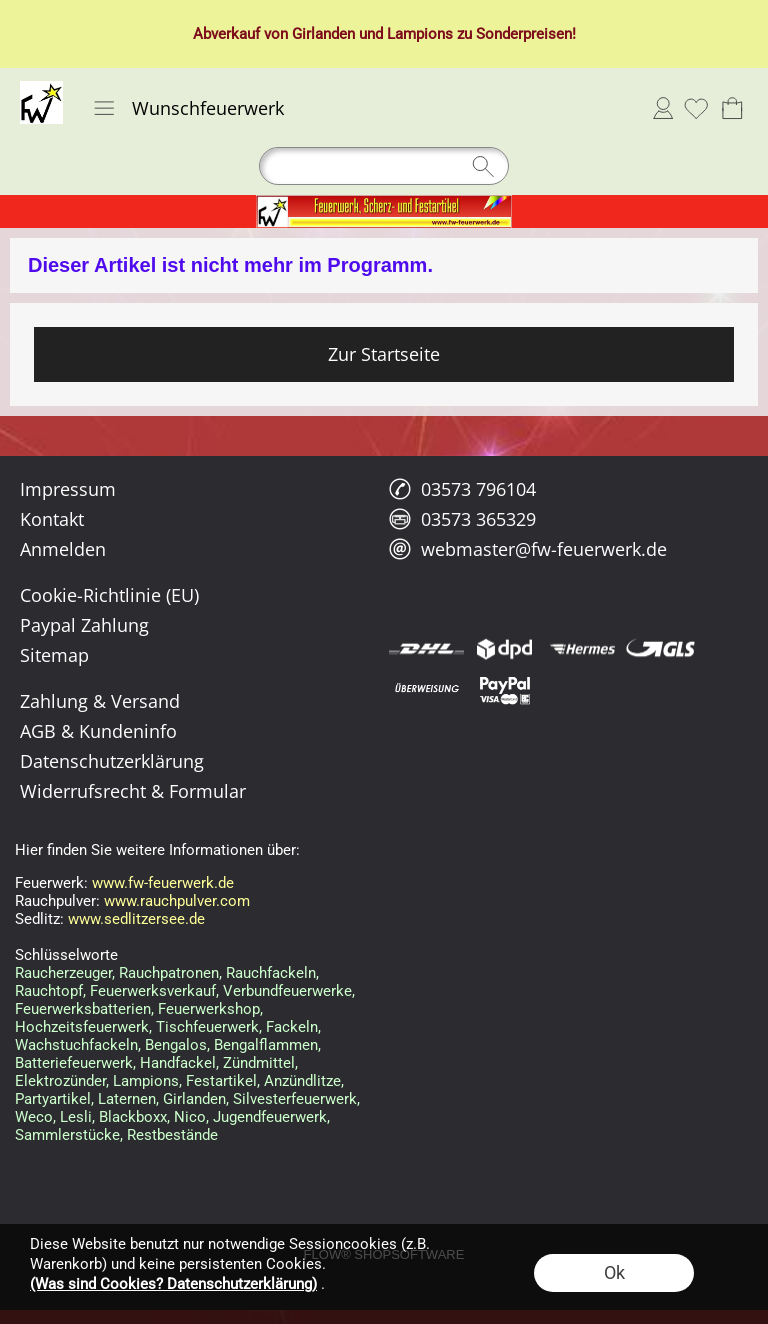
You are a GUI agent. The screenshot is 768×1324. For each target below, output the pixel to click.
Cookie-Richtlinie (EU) (109, 595)
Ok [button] (614, 1272)
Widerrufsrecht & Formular (133, 791)
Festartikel (221, 1081)
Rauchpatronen (169, 973)
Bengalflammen (266, 1045)
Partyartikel (53, 1099)
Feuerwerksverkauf (153, 991)
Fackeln (292, 1027)
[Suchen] (384, 166)
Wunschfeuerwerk (208, 108)
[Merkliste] (696, 108)
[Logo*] (41, 89)
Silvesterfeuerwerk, (296, 1099)
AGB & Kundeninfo (98, 731)
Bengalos (176, 1045)
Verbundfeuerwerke (287, 991)
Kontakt (52, 519)
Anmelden (663, 108)
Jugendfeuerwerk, (271, 1117)
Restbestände (172, 1135)
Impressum (68, 489)
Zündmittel (259, 1063)
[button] (104, 108)
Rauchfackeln (271, 973)
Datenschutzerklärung (112, 761)
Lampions (420, 34)
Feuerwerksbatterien (83, 1009)
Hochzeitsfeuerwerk (82, 1027)
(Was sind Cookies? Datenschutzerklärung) (173, 1284)
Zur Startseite (384, 354)
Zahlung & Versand (100, 701)
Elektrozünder (60, 1081)
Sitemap (54, 655)
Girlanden (323, 34)
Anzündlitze (302, 1081)
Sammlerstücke (67, 1135)
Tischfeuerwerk (207, 1027)
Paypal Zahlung (84, 625)
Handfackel (178, 1063)
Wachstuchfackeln (76, 1045)
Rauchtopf (49, 991)
